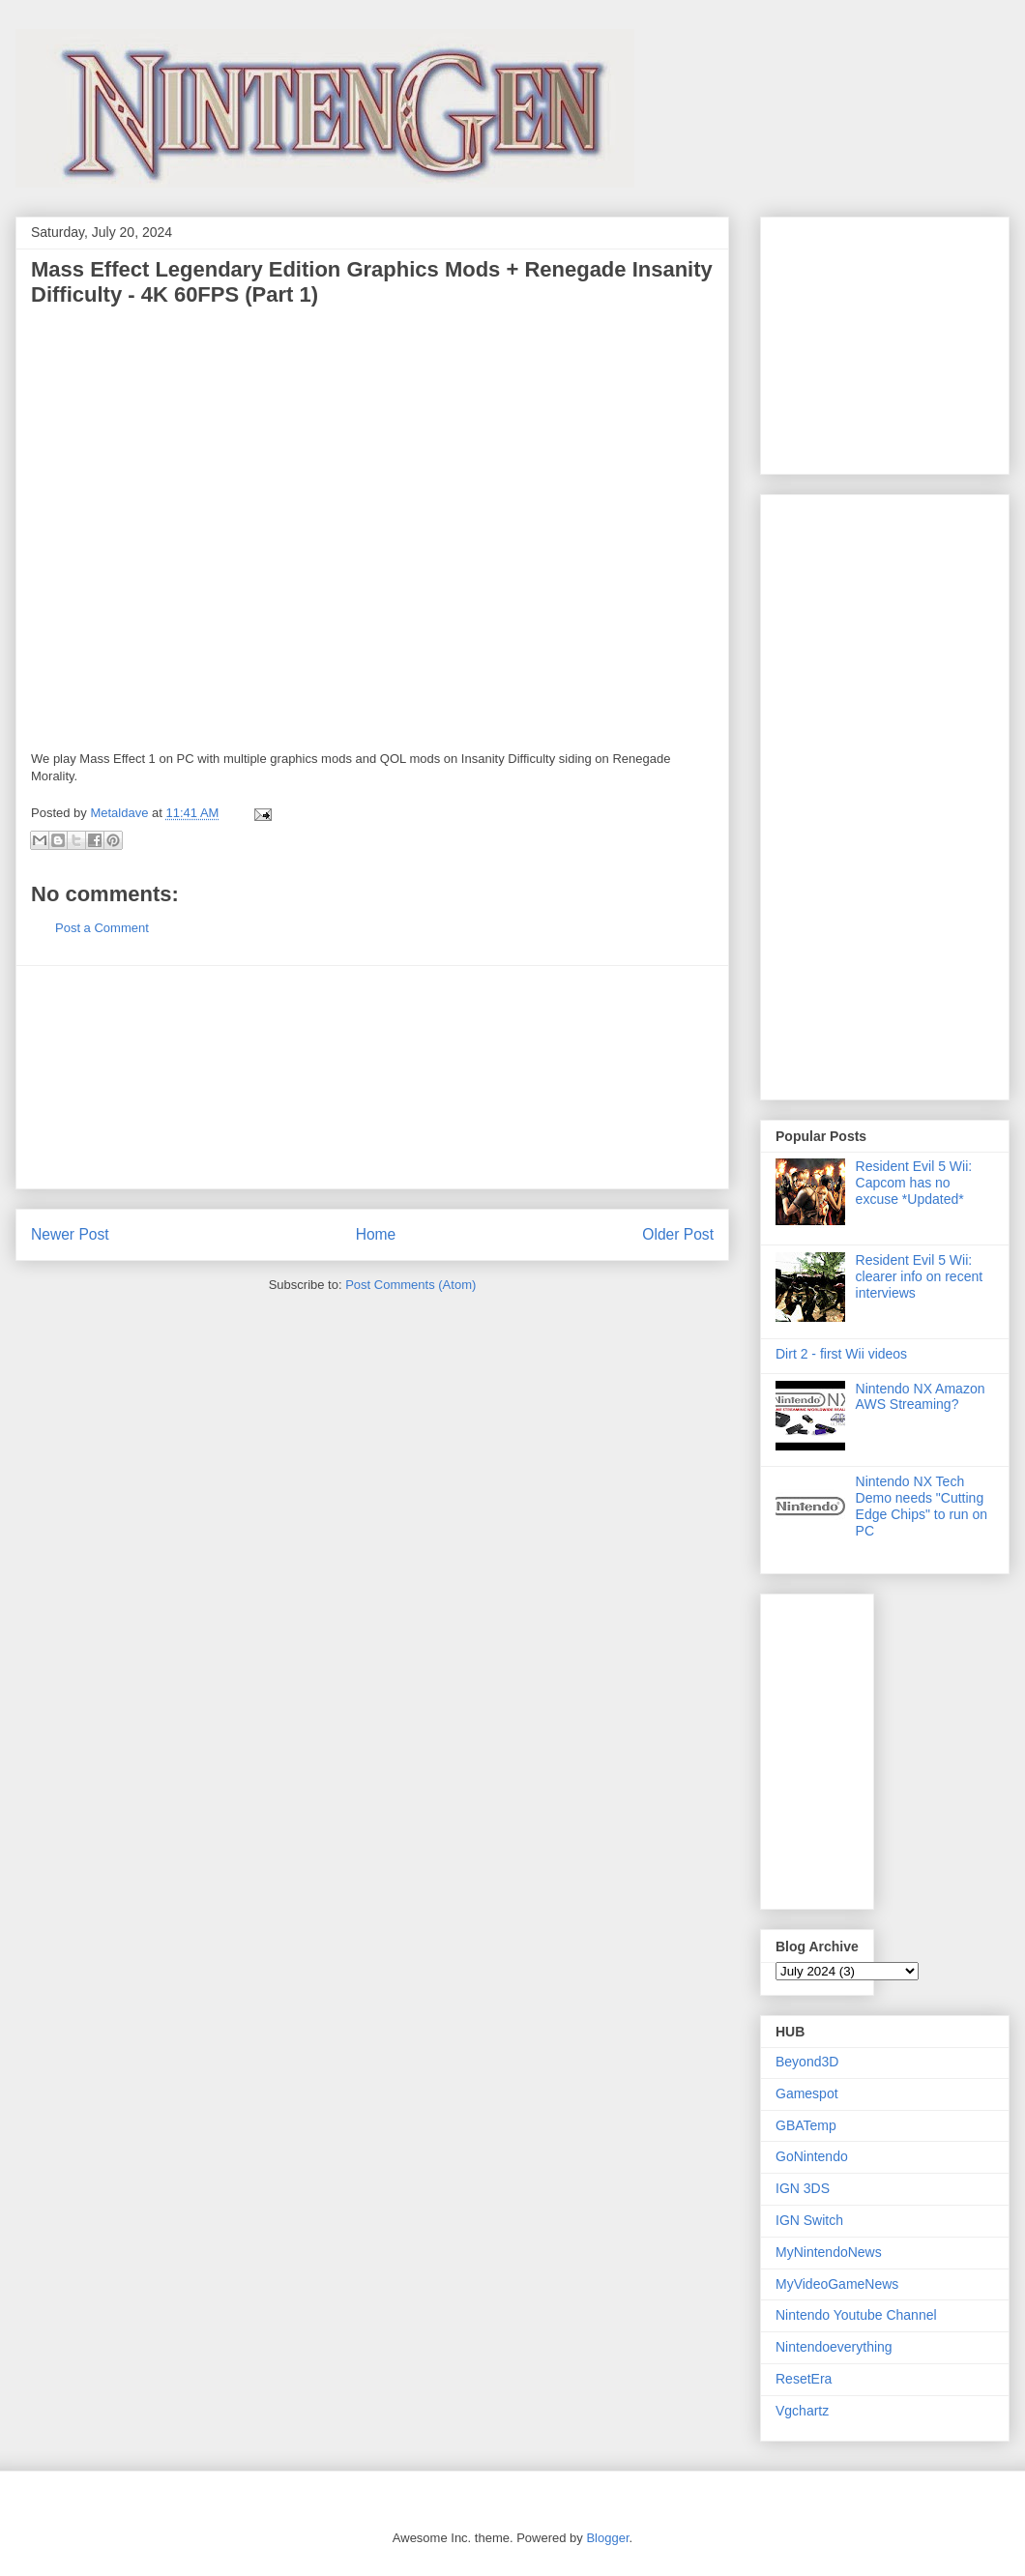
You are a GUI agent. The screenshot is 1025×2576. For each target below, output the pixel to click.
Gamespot (807, 2093)
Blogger (607, 2538)
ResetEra (804, 2378)
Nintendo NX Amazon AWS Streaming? (920, 1397)
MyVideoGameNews (837, 2284)
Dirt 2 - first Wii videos (841, 1353)
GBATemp (806, 2125)
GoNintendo (812, 2156)
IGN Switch (809, 2220)
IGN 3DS (803, 2188)
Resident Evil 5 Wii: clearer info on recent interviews (919, 1276)
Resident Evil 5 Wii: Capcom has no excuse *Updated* (914, 1182)
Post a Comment (102, 928)
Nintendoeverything (834, 2347)
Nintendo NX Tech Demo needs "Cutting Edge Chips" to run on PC (922, 1505)
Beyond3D (807, 2061)
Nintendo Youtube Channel (856, 2315)
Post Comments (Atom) (410, 1284)
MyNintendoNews (829, 2252)
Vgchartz (802, 2410)
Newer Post (70, 1234)
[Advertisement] (372, 1077)
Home (376, 1234)
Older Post (678, 1234)
